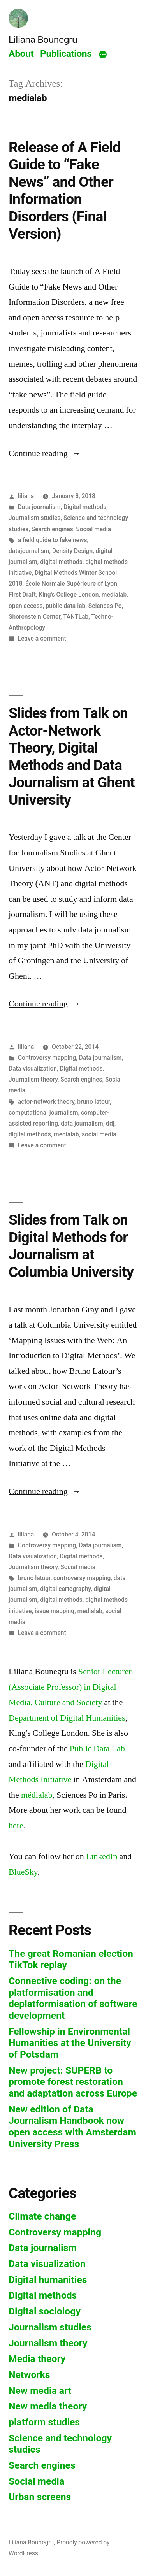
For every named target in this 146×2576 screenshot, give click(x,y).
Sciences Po (105, 605)
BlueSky (23, 1872)
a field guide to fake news (52, 540)
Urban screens (40, 2496)
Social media (93, 529)
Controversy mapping (47, 1057)
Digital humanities (48, 2279)
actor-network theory (46, 1101)
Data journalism (39, 507)
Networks (29, 2374)
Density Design (72, 551)
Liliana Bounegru (43, 39)
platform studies (44, 2422)
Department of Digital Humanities (67, 1717)
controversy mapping (82, 1578)
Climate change (42, 2216)
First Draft (22, 594)
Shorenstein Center (34, 616)
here (16, 1825)
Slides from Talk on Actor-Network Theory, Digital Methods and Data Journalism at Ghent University (72, 756)
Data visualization (33, 1068)
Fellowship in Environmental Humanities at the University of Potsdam (70, 2043)
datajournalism (29, 551)
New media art (40, 2390)
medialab (114, 594)
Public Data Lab (97, 1748)
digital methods (61, 561)
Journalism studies (35, 518)
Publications (66, 53)
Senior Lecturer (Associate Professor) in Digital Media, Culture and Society (70, 1687)
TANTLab (75, 616)
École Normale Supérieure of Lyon (71, 583)
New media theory (48, 2406)
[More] (102, 55)
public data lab (65, 605)
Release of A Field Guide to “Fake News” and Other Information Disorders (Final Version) (64, 190)
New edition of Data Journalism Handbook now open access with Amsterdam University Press (72, 2126)
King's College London (69, 594)
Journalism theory (33, 1079)
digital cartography (65, 1589)
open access (26, 605)
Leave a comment (42, 638)
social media (99, 1134)
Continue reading (45, 453)
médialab (37, 1794)
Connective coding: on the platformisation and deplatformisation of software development (73, 1998)
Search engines (52, 529)
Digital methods (84, 507)
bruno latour (93, 1101)
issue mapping (54, 1611)
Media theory (37, 2358)
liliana (26, 496)
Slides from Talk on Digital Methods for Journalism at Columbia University (71, 1246)
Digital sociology (45, 2311)
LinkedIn (102, 1856)
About (21, 53)
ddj (110, 1123)
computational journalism (43, 1112)
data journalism (82, 1123)
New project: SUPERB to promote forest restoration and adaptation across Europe (73, 2082)
